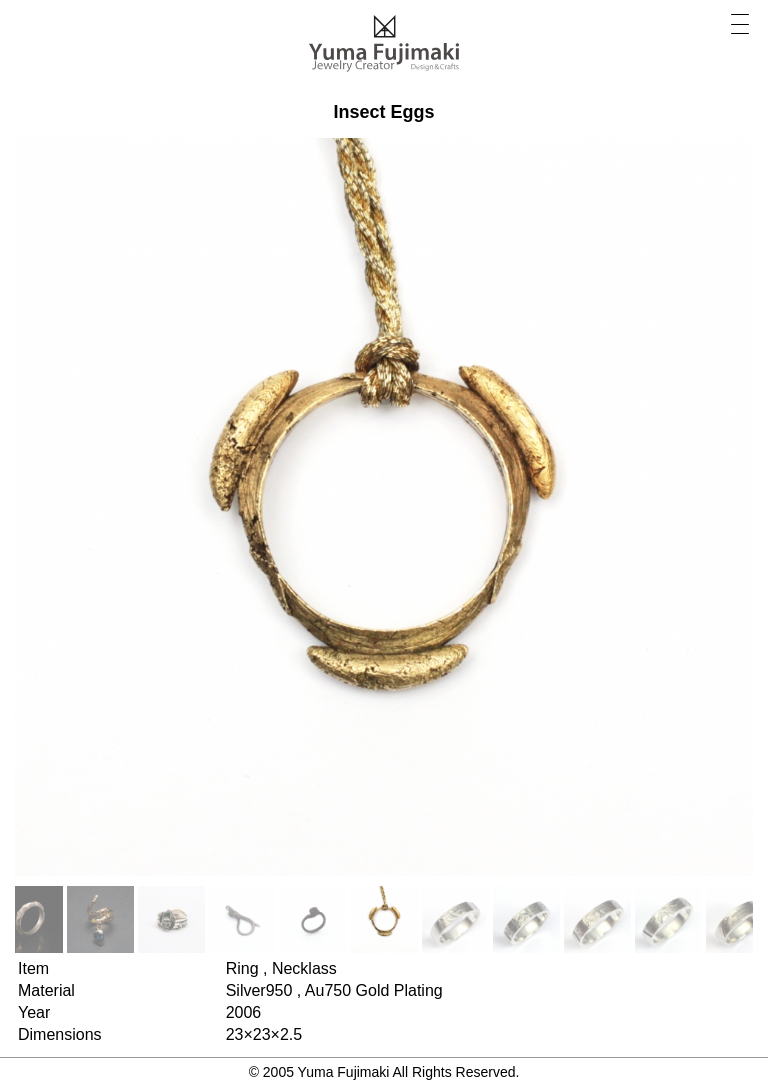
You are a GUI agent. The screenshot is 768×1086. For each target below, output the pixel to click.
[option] (100, 919)
